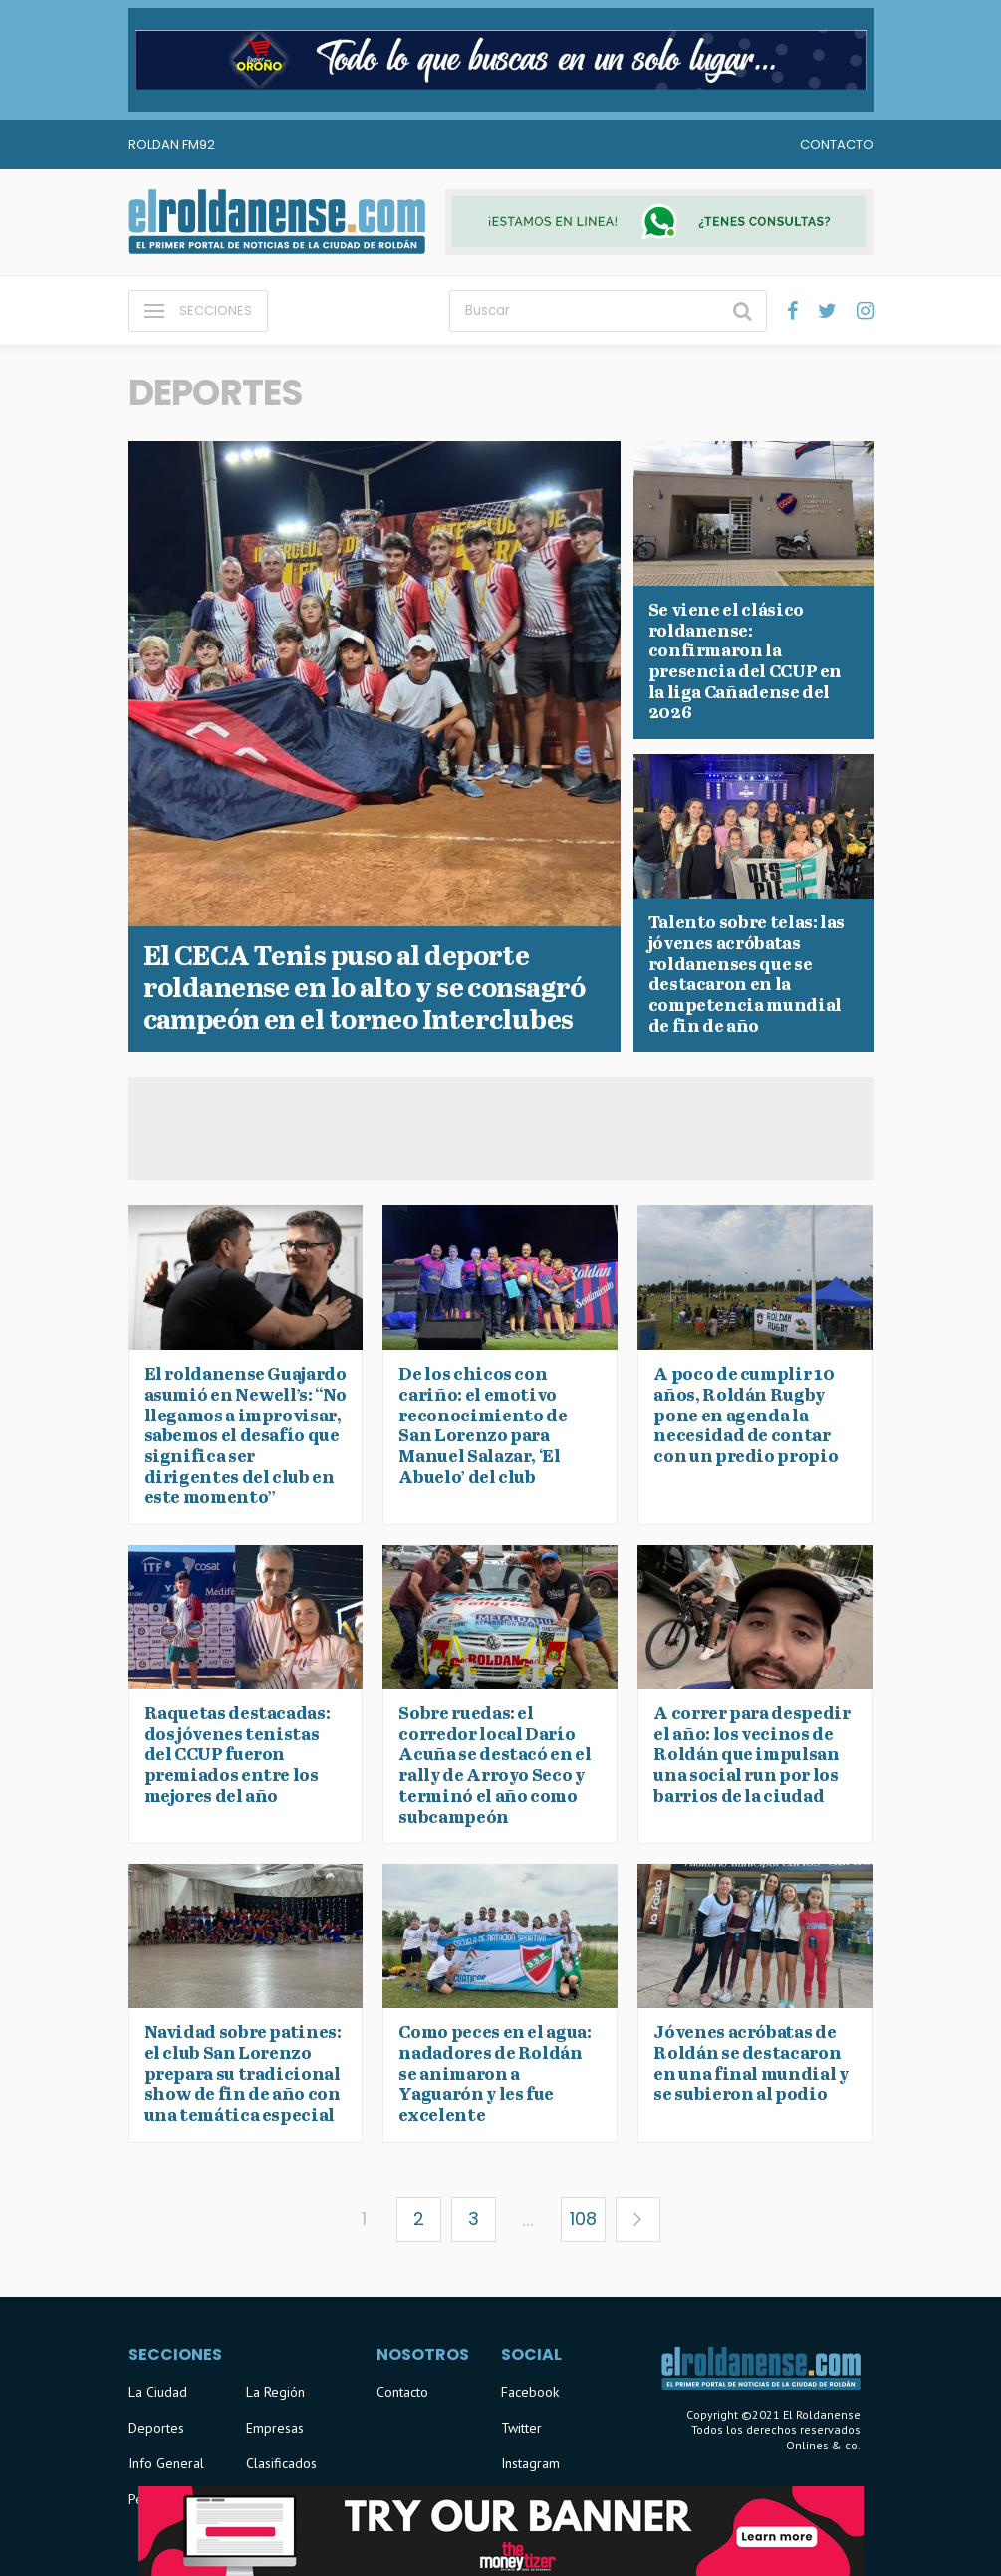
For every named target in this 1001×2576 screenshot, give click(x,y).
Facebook (530, 2392)
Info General (166, 2463)
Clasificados (281, 2463)
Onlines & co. (823, 2445)
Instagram (530, 2463)
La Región (275, 2392)
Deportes (156, 2428)
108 (583, 2218)
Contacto (837, 144)
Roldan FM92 (171, 144)
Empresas (275, 2428)
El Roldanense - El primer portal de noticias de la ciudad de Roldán (276, 222)
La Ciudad (157, 2392)
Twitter (521, 2428)
